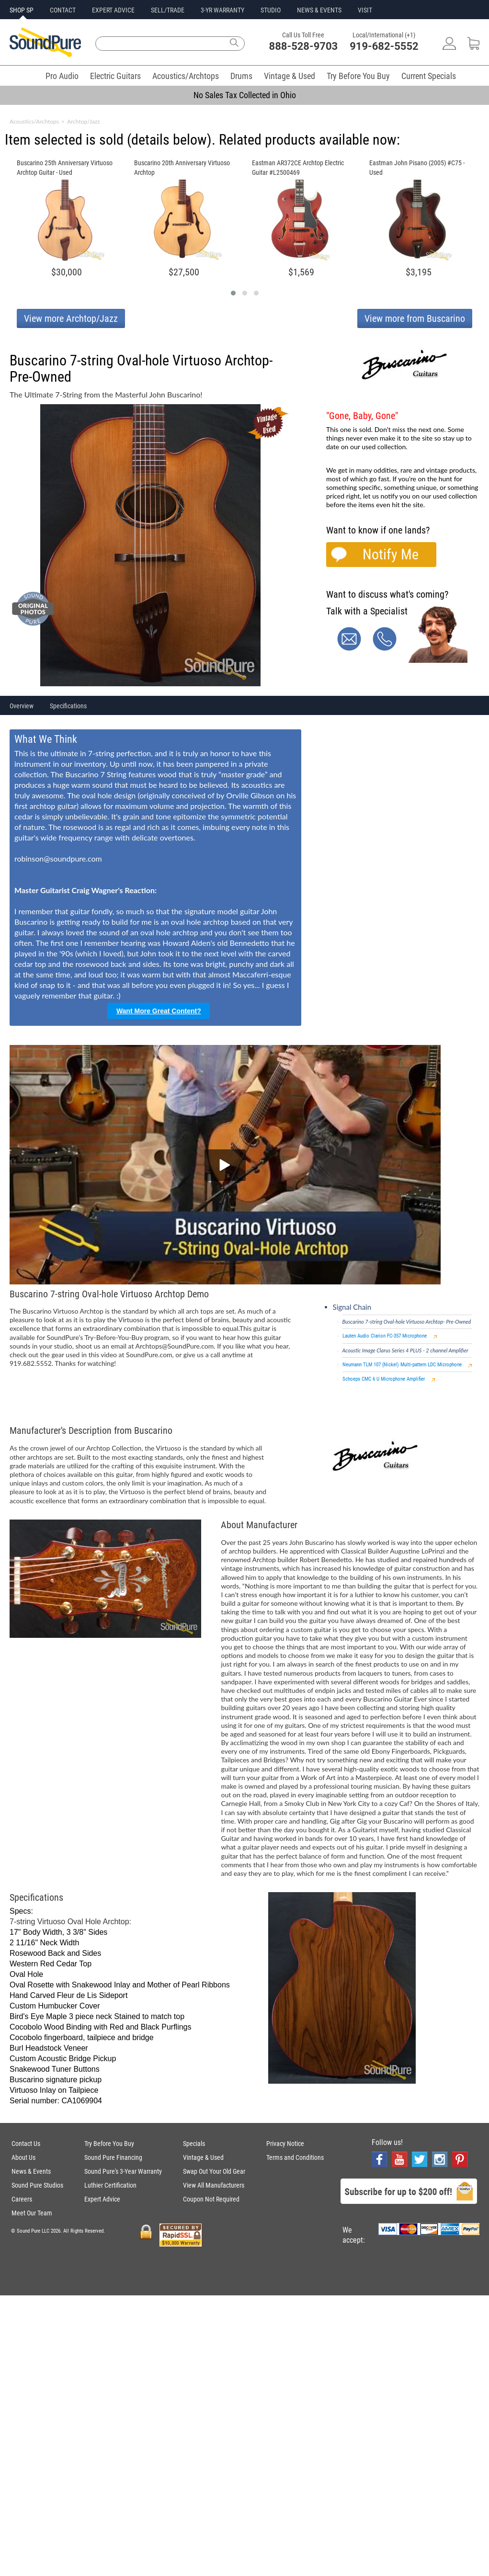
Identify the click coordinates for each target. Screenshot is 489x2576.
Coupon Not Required (211, 2199)
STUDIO (271, 10)
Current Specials (428, 76)
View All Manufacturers (213, 2185)
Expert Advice (102, 2199)
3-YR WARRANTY (222, 10)
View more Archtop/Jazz (71, 318)
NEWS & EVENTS (319, 10)
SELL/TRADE (167, 10)
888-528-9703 (303, 46)
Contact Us (25, 2143)
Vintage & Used (289, 76)
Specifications (68, 706)
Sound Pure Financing (113, 2157)
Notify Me (391, 554)
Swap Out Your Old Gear (214, 2171)
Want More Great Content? (158, 1011)
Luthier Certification (110, 2185)
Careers (21, 2199)
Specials (194, 2143)
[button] (233, 293)
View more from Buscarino (414, 318)
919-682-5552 (384, 46)
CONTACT (63, 10)
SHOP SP (22, 10)
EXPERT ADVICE (113, 10)
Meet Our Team (31, 2213)
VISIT (365, 10)
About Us (23, 2157)
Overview (22, 706)
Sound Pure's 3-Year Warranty (123, 2171)
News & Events (31, 2171)
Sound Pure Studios (37, 2185)
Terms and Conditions (295, 2157)
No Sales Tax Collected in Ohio (244, 95)
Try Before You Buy (358, 76)
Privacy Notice (285, 2143)
